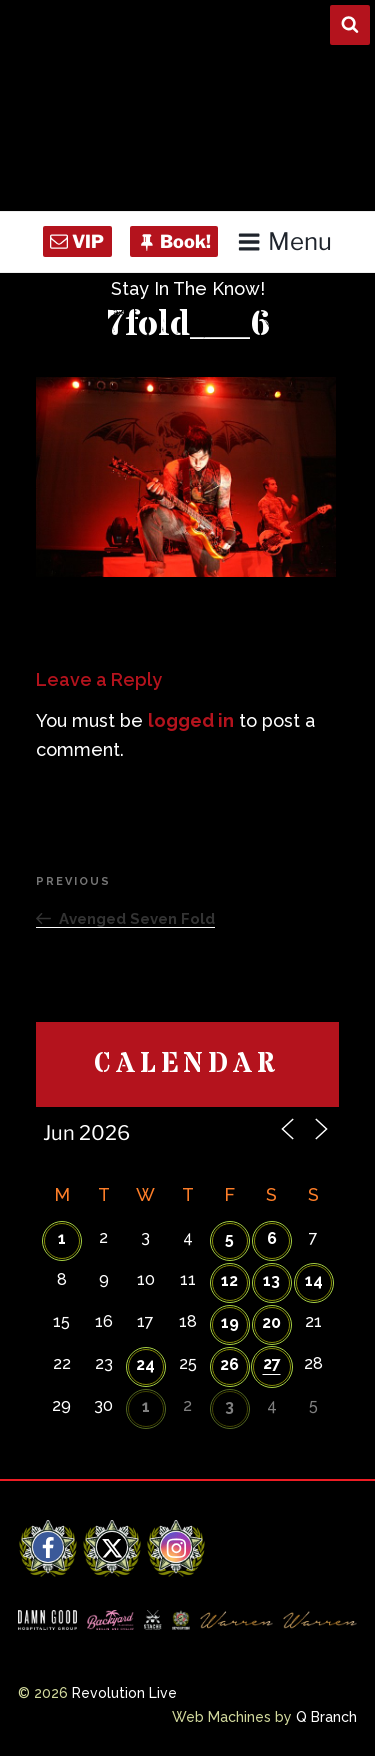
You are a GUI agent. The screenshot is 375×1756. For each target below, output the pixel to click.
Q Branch (326, 1717)
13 (271, 1280)
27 (272, 1363)
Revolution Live (124, 1693)
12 (229, 1280)
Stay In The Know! (188, 288)
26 (229, 1364)
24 (145, 1364)
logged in (191, 720)
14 (314, 1280)
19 (230, 1322)
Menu (284, 241)
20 (271, 1322)
